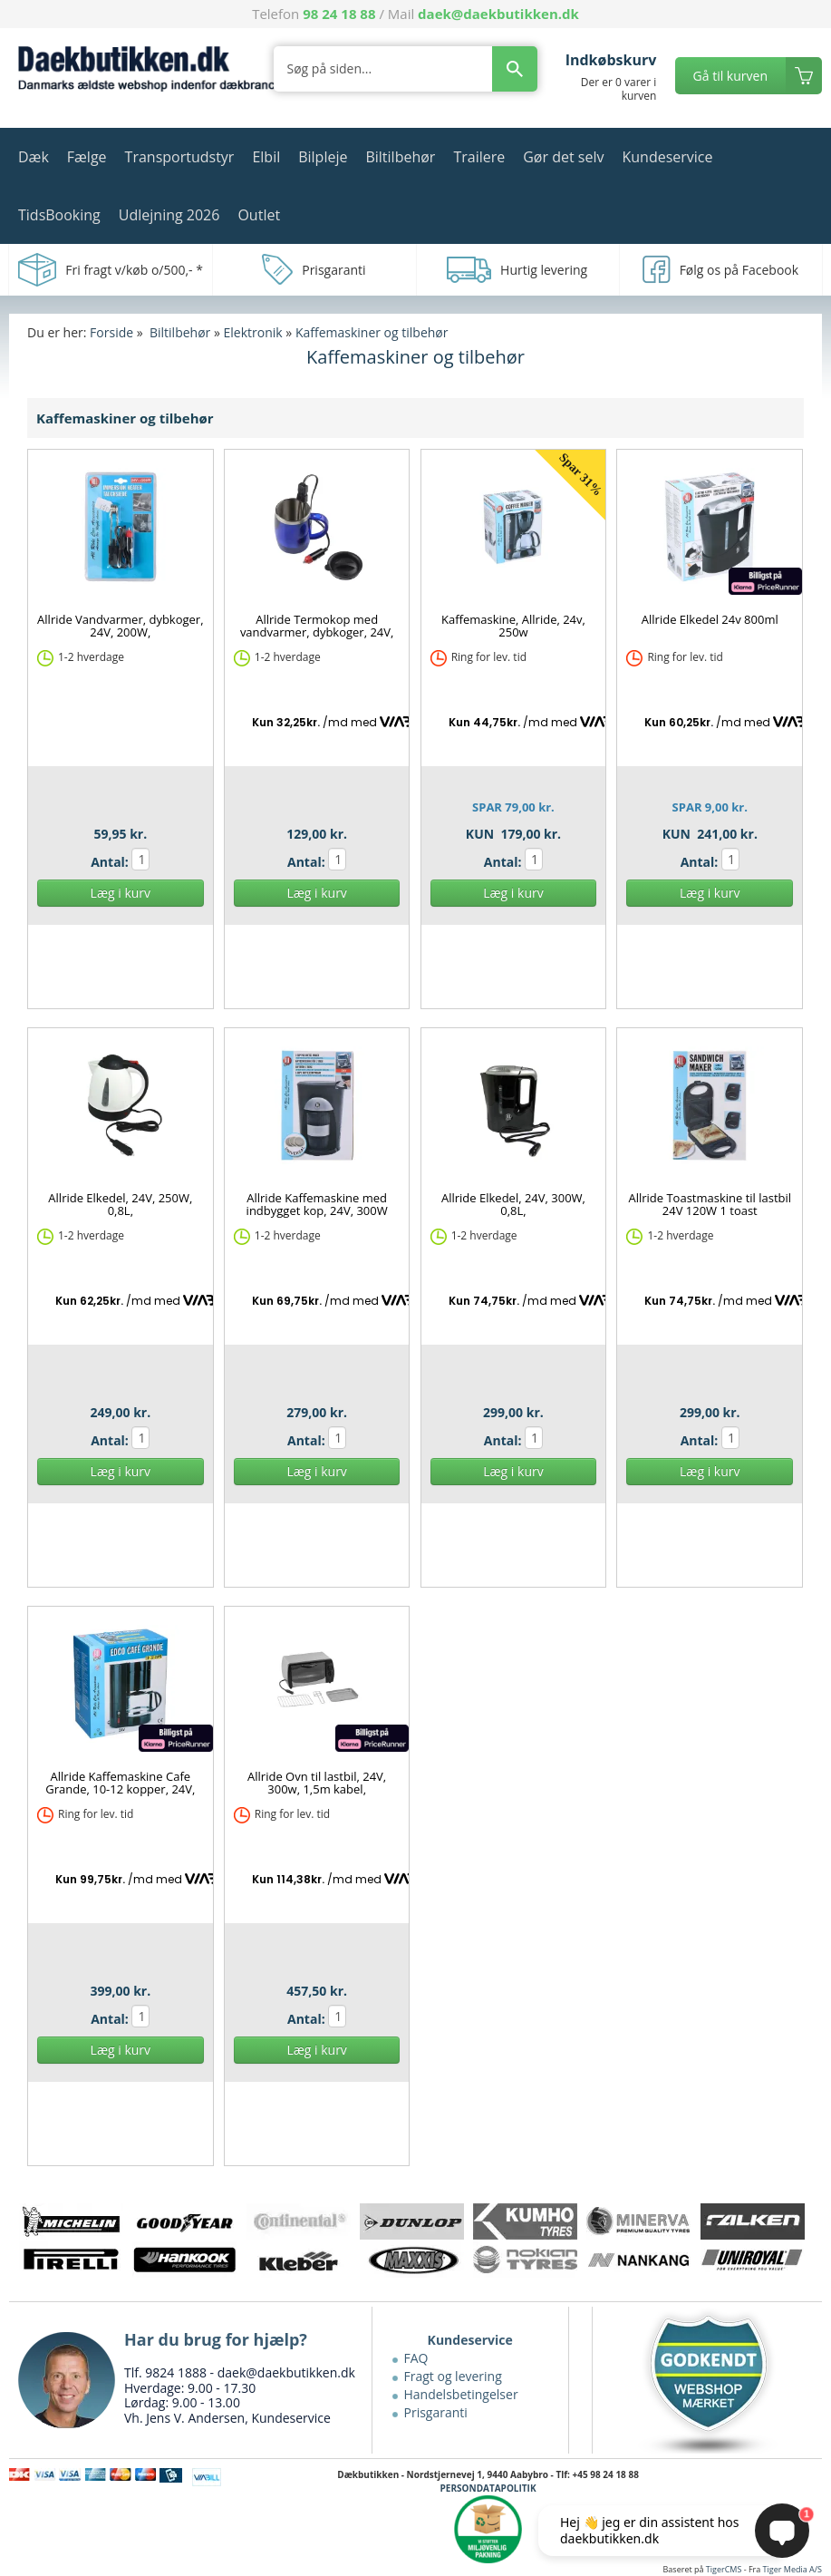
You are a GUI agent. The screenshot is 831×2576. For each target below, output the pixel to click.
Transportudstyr (180, 157)
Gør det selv (563, 157)
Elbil (266, 157)
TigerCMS (724, 2569)
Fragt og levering (453, 2376)
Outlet (258, 215)
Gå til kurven (730, 75)
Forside (111, 332)
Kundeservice (667, 157)
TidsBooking (59, 215)
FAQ (416, 2358)
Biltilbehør (400, 157)
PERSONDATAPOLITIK (488, 2488)
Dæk (33, 157)
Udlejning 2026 (169, 215)
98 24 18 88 (339, 14)
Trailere (479, 157)
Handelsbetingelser (461, 2394)
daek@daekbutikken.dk (498, 14)
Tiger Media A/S (792, 2569)
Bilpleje (322, 157)
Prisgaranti (436, 2412)
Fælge (87, 157)
